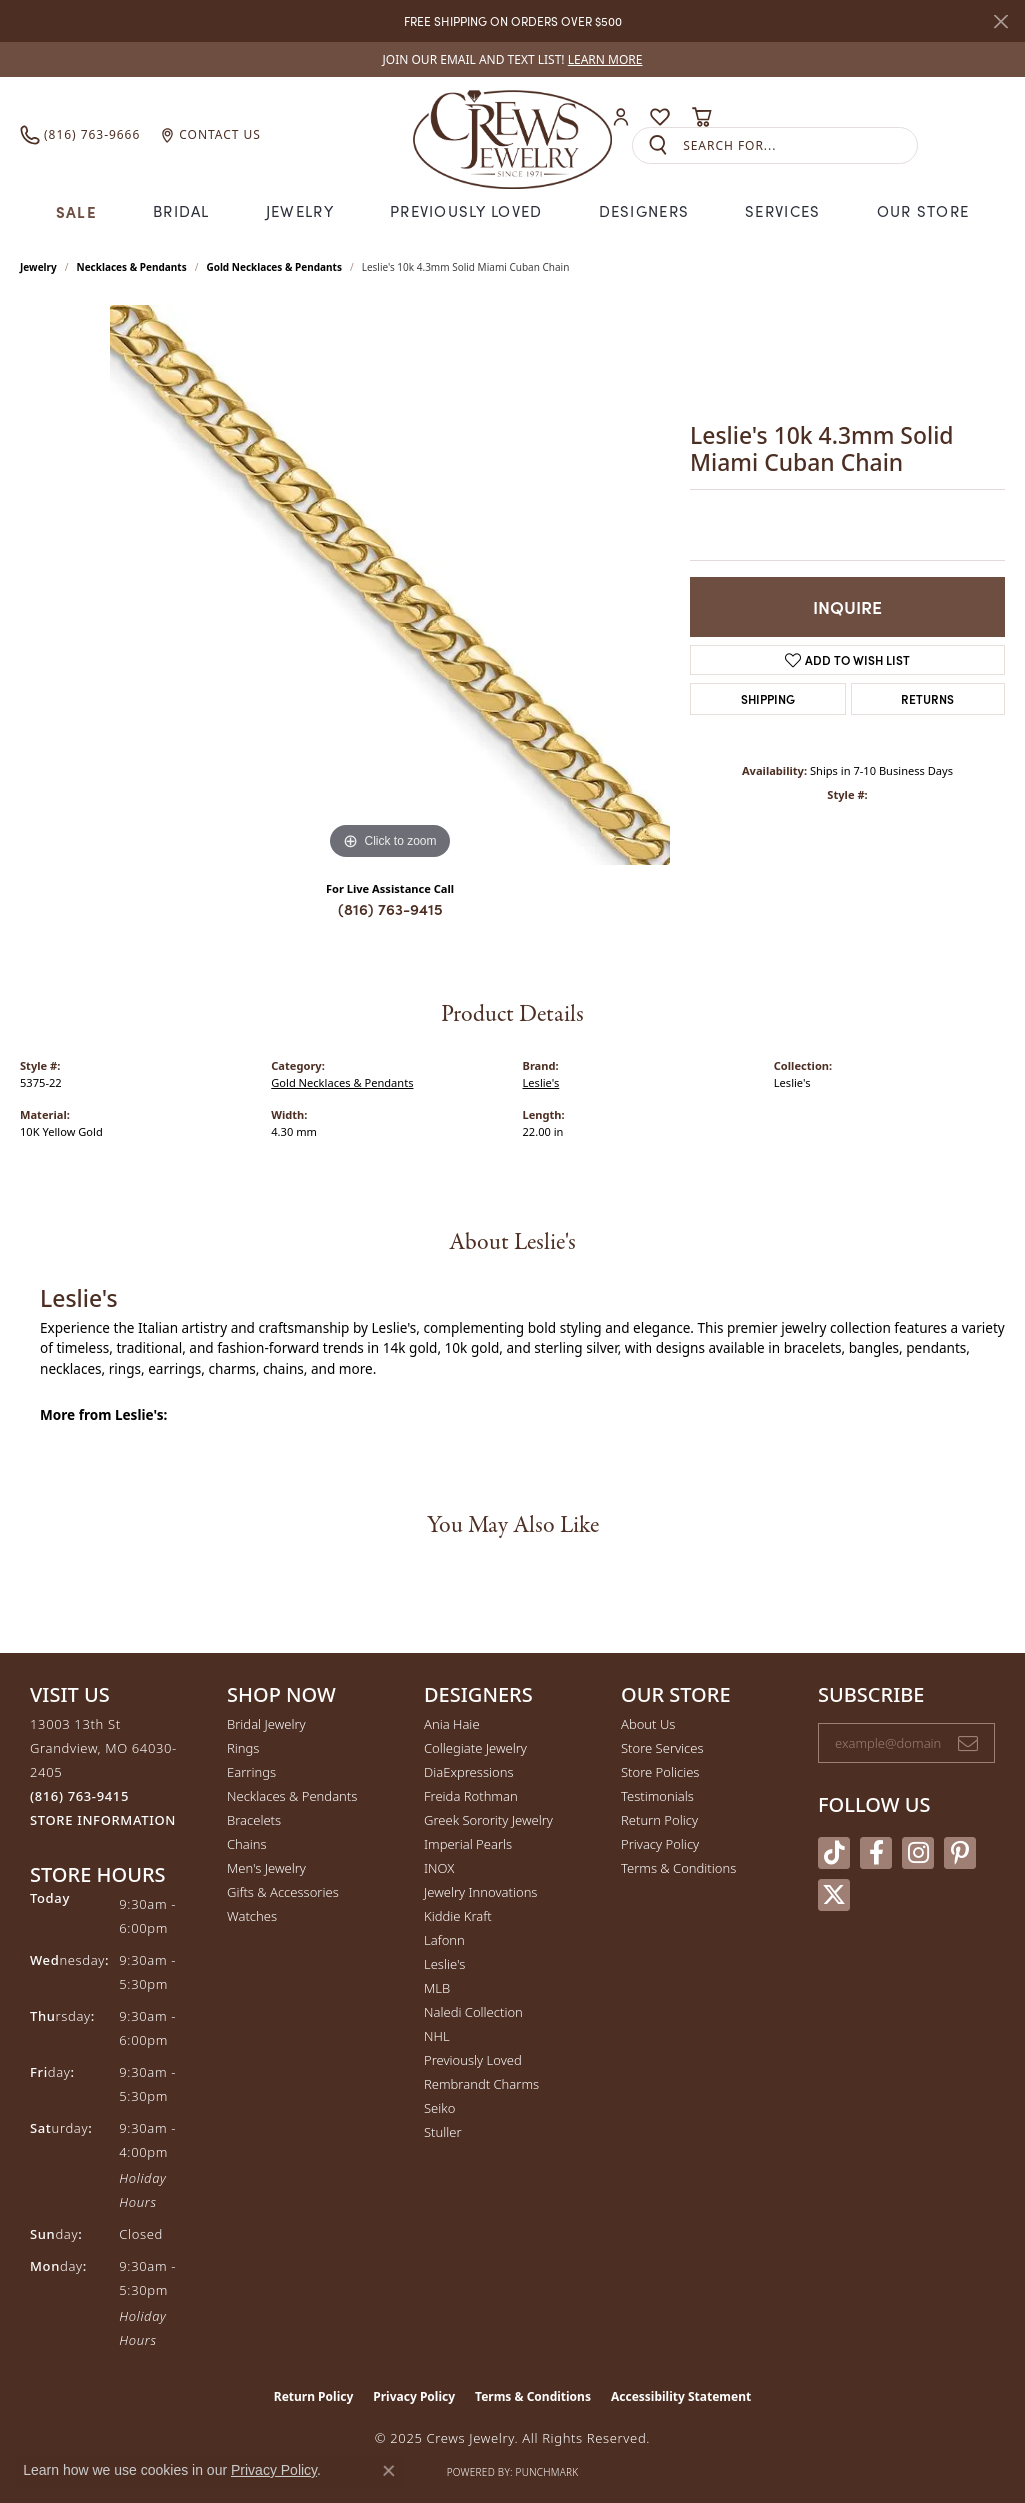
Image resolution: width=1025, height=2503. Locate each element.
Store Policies (660, 1772)
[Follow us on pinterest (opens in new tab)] (960, 1853)
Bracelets (254, 1820)
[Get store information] (103, 1820)
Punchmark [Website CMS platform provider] (547, 2472)
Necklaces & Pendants (132, 267)
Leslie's (541, 1082)
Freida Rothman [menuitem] (471, 1796)
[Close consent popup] (389, 2471)
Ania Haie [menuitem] (452, 1724)
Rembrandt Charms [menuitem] (481, 2084)
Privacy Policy (660, 1844)
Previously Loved (466, 211)
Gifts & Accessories (283, 1892)
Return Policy (659, 1820)
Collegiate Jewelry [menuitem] (475, 1748)
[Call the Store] (79, 1796)
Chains (247, 1844)
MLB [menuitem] (437, 1988)
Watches (252, 1916)
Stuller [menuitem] (443, 2132)
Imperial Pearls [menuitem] (468, 1844)
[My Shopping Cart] (701, 117)
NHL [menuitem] (437, 2036)
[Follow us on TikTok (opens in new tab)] (834, 1853)
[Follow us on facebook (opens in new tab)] (876, 1853)
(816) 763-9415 (390, 908)
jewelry (38, 267)
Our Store (923, 211)
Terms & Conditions (678, 1868)
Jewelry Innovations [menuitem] (480, 1892)
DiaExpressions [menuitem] (468, 1772)
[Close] (1000, 21)
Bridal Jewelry (266, 1724)
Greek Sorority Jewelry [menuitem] (488, 1820)
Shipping (768, 698)
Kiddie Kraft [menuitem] (458, 1916)
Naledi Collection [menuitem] (473, 2012)
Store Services (662, 1748)
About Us (648, 1724)
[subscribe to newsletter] (968, 1743)
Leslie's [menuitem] (444, 1964)
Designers (644, 211)
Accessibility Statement (681, 2396)
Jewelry (300, 211)
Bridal (181, 211)
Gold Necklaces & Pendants (274, 267)
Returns (927, 698)
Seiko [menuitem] (439, 2108)
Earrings (251, 1772)
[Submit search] (658, 145)
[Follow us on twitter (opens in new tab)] (834, 1895)
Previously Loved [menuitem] (473, 2060)
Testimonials (657, 1796)
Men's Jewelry (266, 1868)
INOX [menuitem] (439, 1868)
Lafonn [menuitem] (444, 1940)
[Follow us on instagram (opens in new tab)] (918, 1853)
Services (782, 211)
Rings (243, 1748)
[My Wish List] (660, 117)
